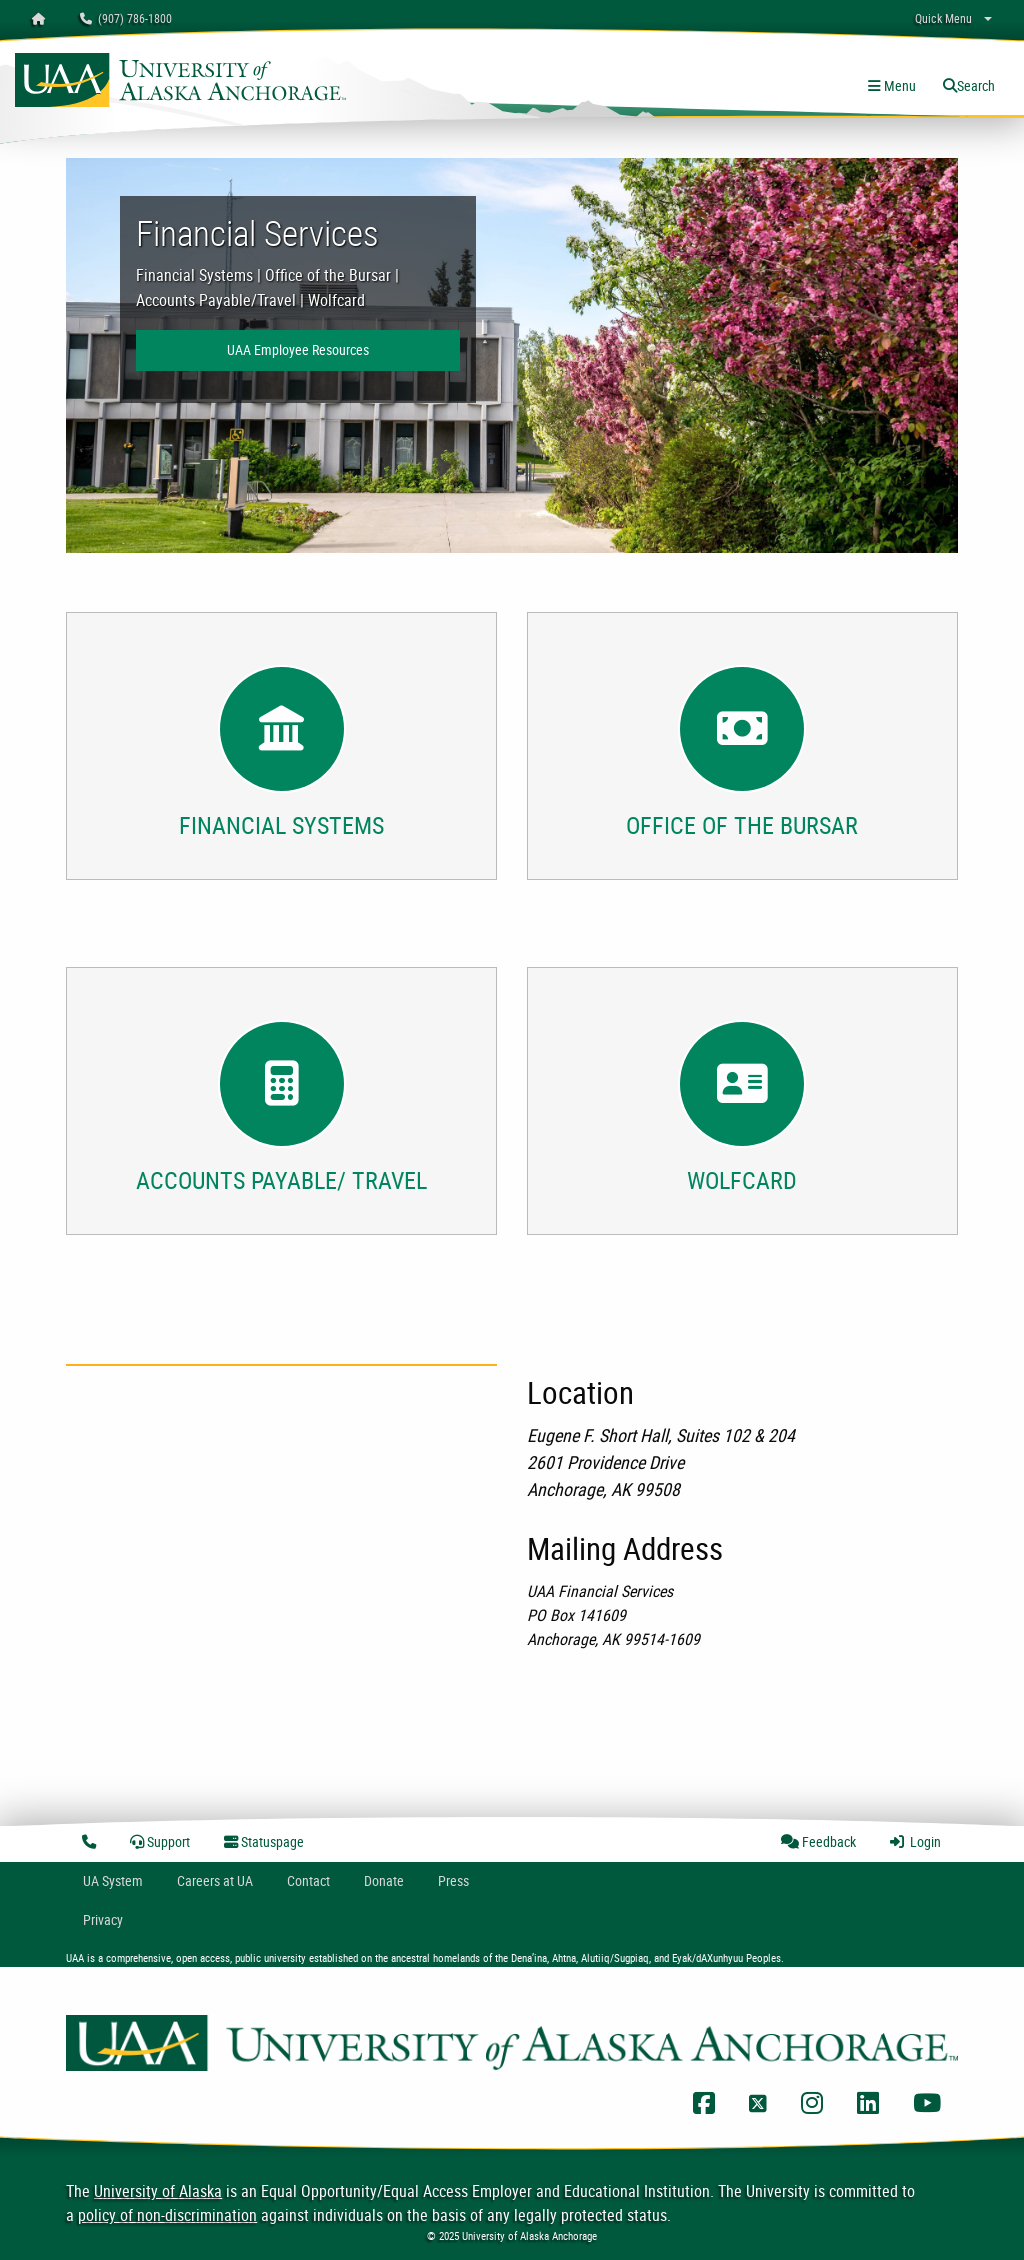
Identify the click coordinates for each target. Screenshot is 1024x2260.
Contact (308, 1880)
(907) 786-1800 (126, 18)
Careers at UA (215, 1880)
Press (453, 1880)
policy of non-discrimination (167, 2215)
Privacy (103, 1919)
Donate (384, 1880)
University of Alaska (158, 2191)
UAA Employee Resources (298, 349)
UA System (113, 1880)
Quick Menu (943, 18)
